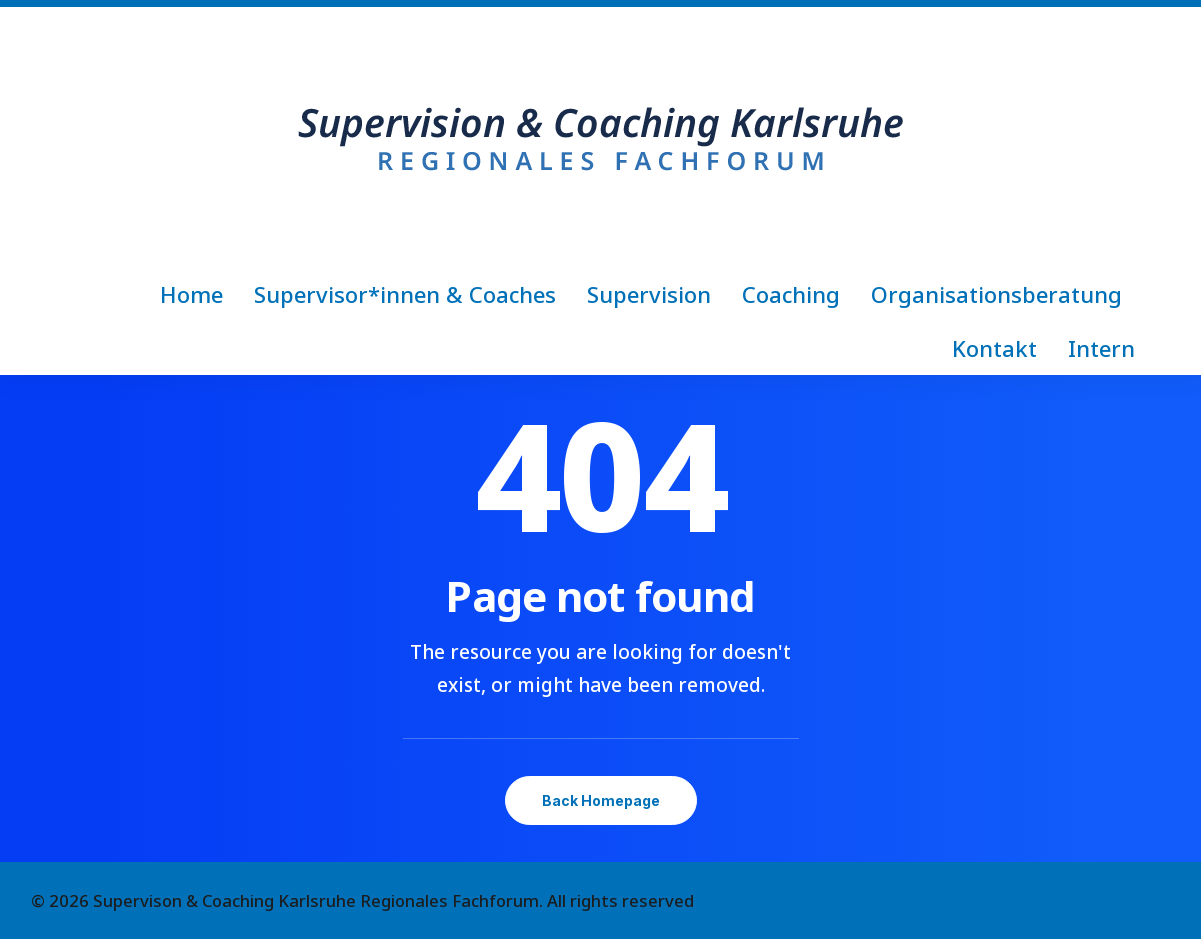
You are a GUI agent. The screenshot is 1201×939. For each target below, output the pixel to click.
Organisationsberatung (996, 294)
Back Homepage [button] (601, 800)
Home (191, 294)
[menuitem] (198, 294)
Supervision (649, 294)
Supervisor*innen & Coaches (405, 294)
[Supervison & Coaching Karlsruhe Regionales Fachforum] (601, 137)
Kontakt (994, 348)
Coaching (791, 294)
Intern (1101, 348)
